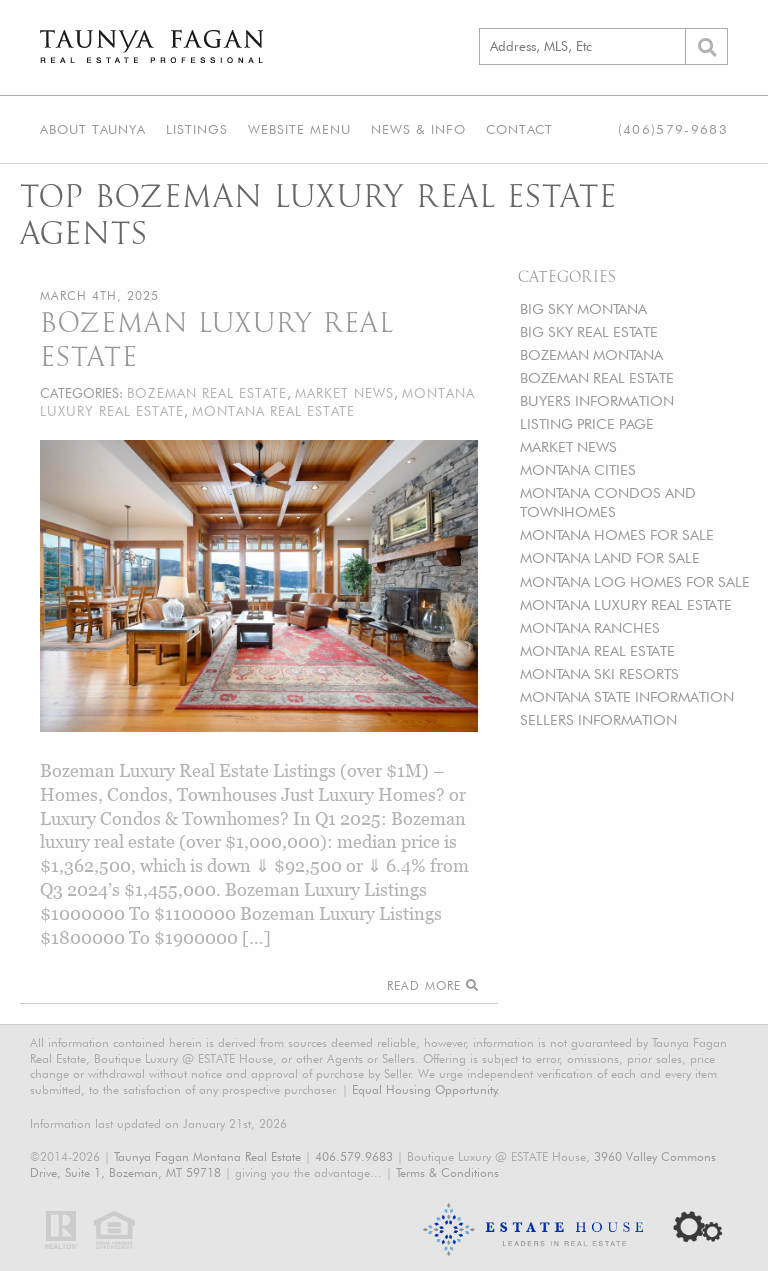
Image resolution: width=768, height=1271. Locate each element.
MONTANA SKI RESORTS (599, 673)
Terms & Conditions (447, 1172)
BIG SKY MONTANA (583, 308)
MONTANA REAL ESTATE (597, 650)
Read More (432, 985)
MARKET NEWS (568, 446)
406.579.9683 (354, 1156)
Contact (519, 129)
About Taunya (93, 129)
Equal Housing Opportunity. (426, 1089)
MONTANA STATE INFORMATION (627, 696)
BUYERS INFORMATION (597, 400)
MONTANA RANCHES (590, 627)
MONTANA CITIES (578, 469)
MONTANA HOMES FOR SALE (617, 534)
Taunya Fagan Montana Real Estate (207, 1156)
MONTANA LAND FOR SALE (610, 557)
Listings (197, 129)
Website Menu (299, 129)
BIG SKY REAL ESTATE (589, 331)
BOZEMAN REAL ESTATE (597, 377)
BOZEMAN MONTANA (591, 354)
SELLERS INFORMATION (598, 719)
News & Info (418, 129)
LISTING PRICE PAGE (587, 423)
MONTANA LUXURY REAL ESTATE (626, 604)
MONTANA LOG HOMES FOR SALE (635, 581)
